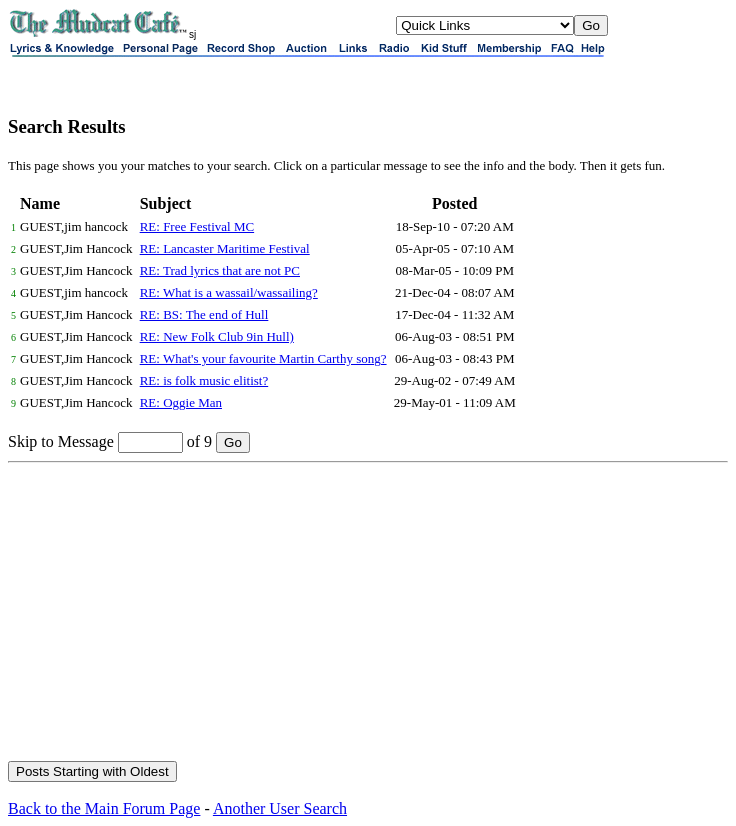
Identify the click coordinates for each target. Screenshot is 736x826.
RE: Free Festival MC (197, 226)
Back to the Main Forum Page (104, 808)
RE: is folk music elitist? (204, 380)
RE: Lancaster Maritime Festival (225, 248)
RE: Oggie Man (181, 402)
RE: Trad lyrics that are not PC (220, 270)
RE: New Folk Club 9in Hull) (217, 336)
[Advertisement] (368, 613)
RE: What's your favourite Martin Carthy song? (263, 358)
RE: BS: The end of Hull (204, 314)
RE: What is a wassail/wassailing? (229, 292)
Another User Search (280, 808)
